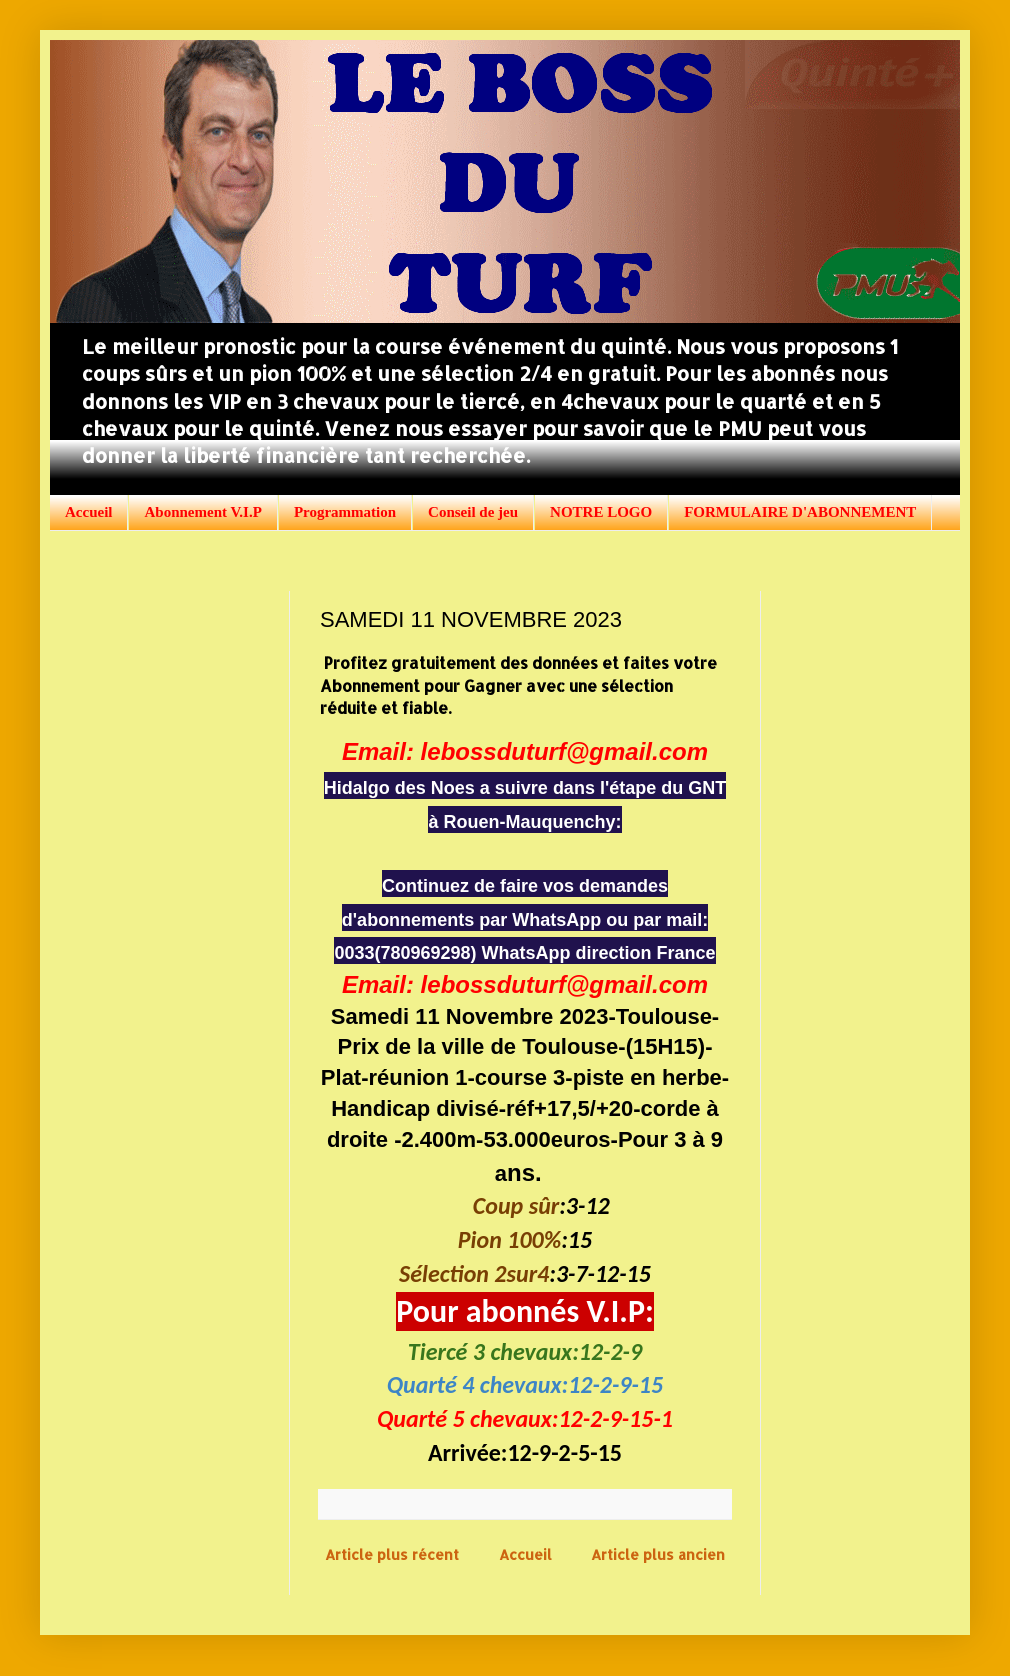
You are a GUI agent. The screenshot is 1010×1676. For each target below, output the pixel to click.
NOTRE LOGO (601, 512)
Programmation (345, 512)
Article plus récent (392, 1554)
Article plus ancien (658, 1554)
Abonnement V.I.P (202, 512)
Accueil (88, 512)
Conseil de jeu (473, 512)
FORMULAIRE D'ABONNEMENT (800, 512)
